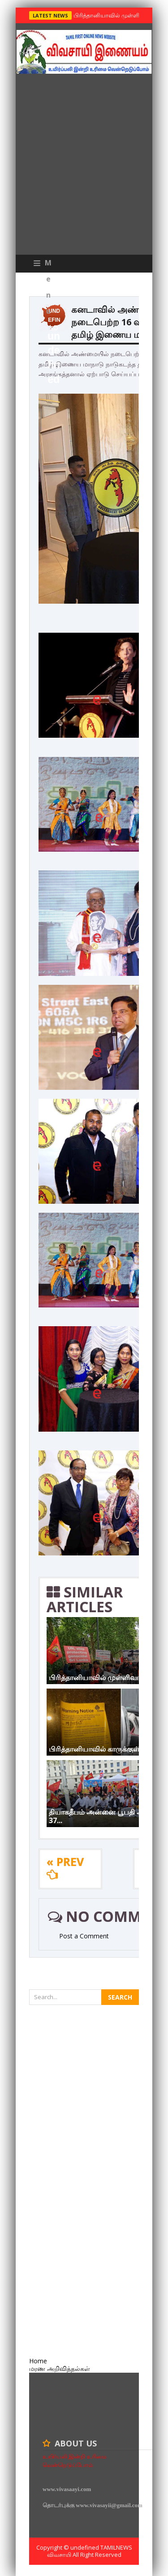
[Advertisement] (84, 166)
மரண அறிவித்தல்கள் (59, 2368)
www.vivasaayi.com (67, 2489)
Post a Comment (84, 1936)
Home (38, 2361)
